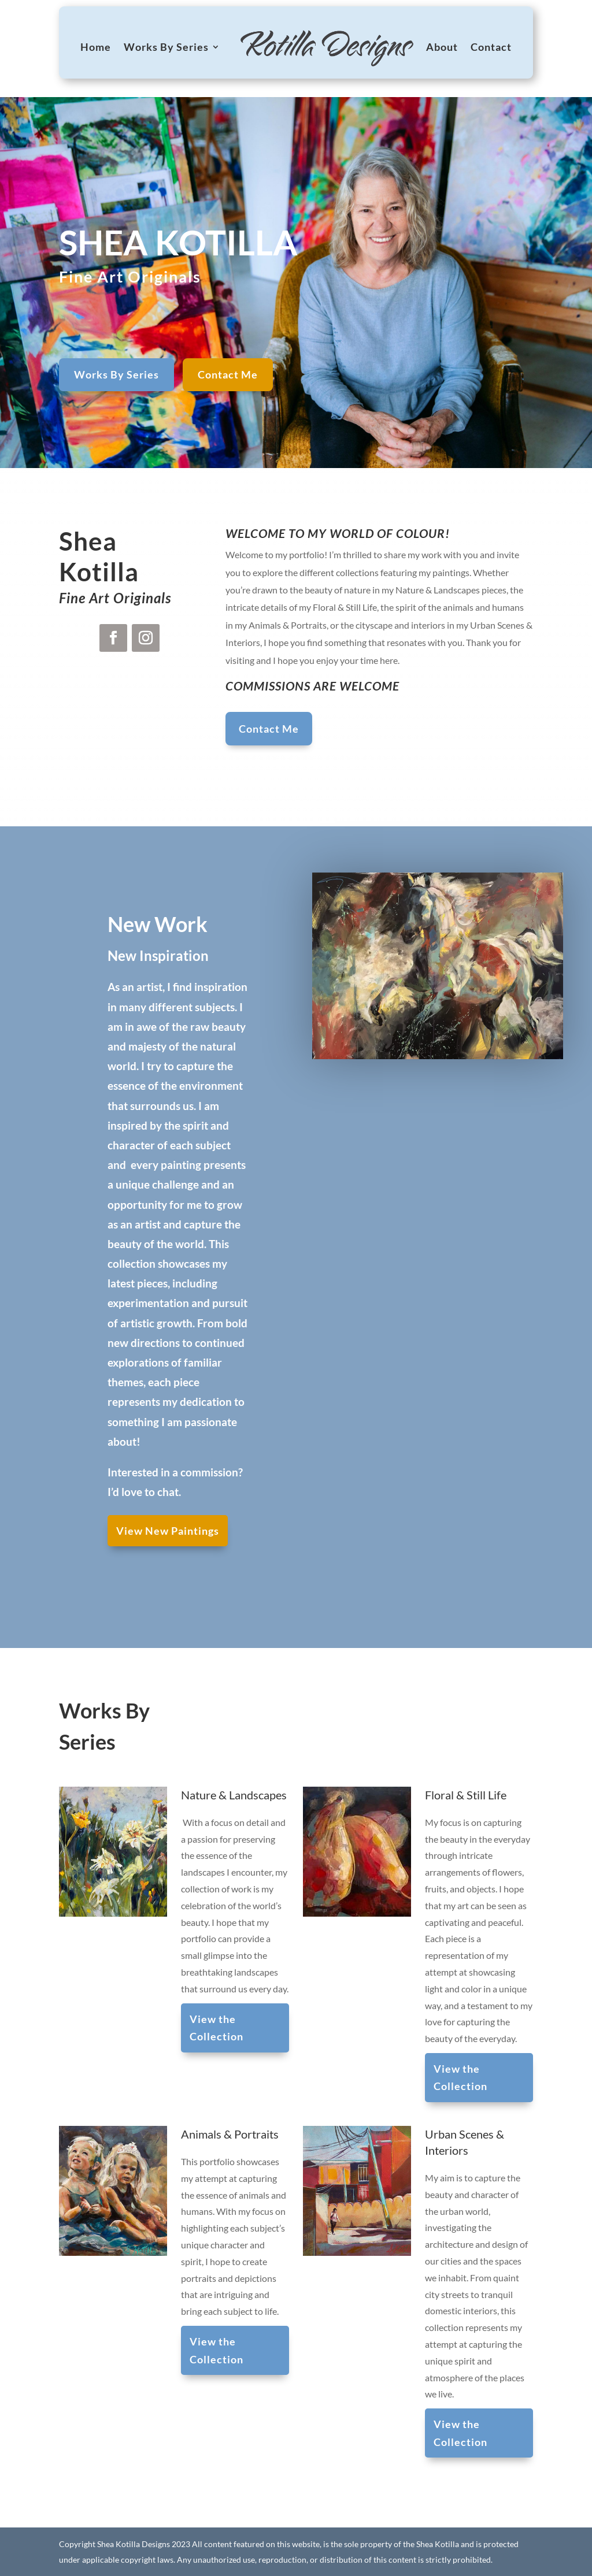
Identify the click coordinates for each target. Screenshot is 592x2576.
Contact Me (228, 374)
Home (95, 46)
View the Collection (221, 2031)
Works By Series (166, 46)
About (442, 46)
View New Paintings (167, 1530)
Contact (491, 46)
